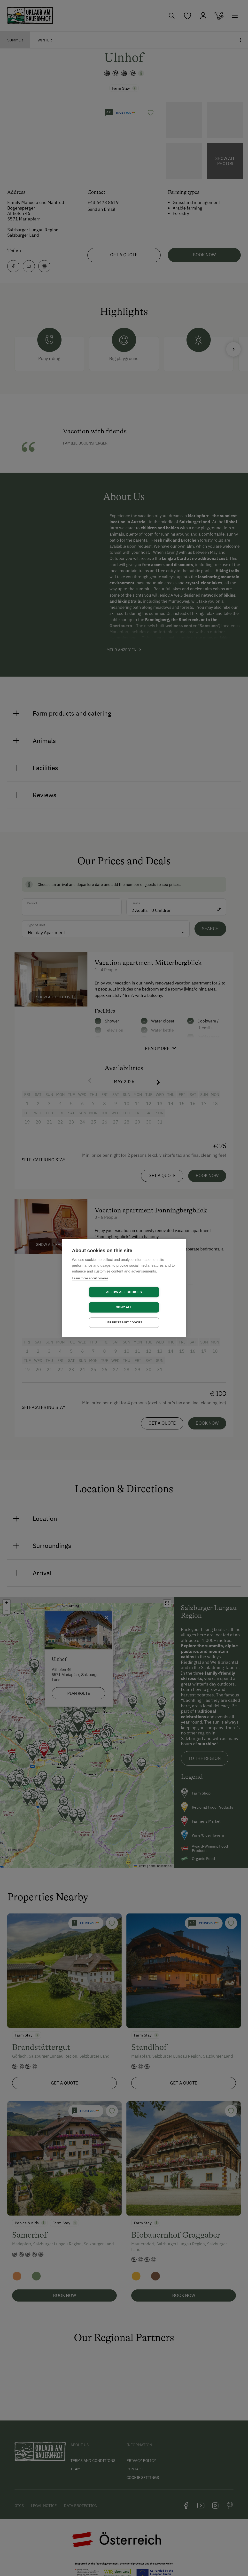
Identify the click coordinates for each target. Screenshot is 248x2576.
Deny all (152, 1300)
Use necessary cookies (124, 1315)
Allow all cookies (96, 1300)
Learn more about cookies (90, 1286)
